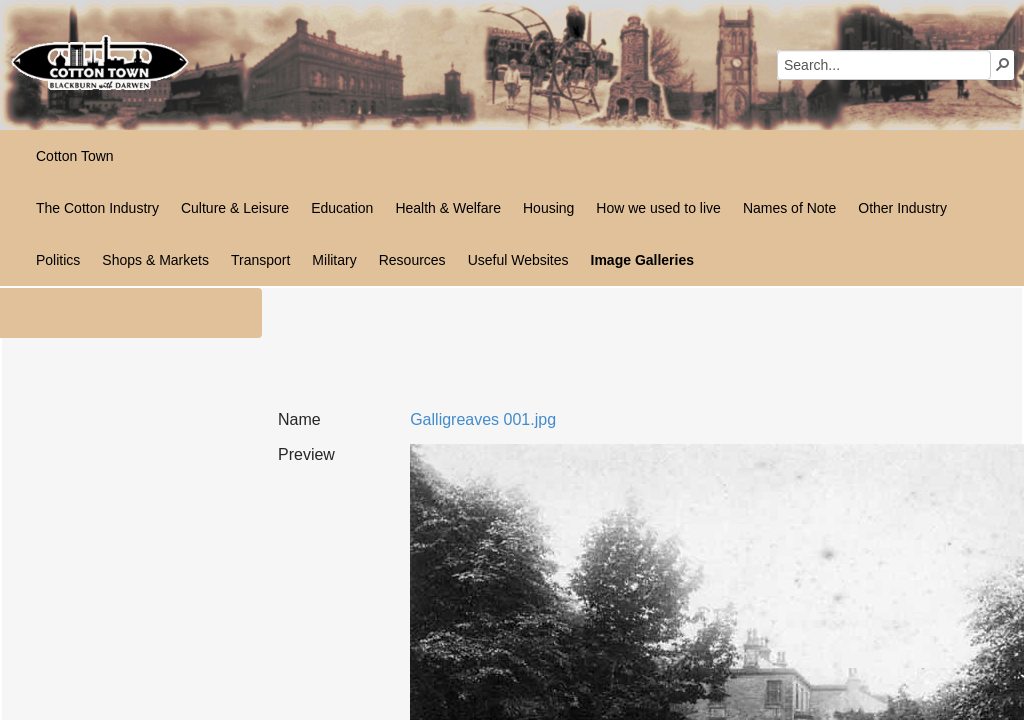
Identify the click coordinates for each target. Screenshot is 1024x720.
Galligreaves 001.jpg (483, 419)
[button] (1003, 64)
